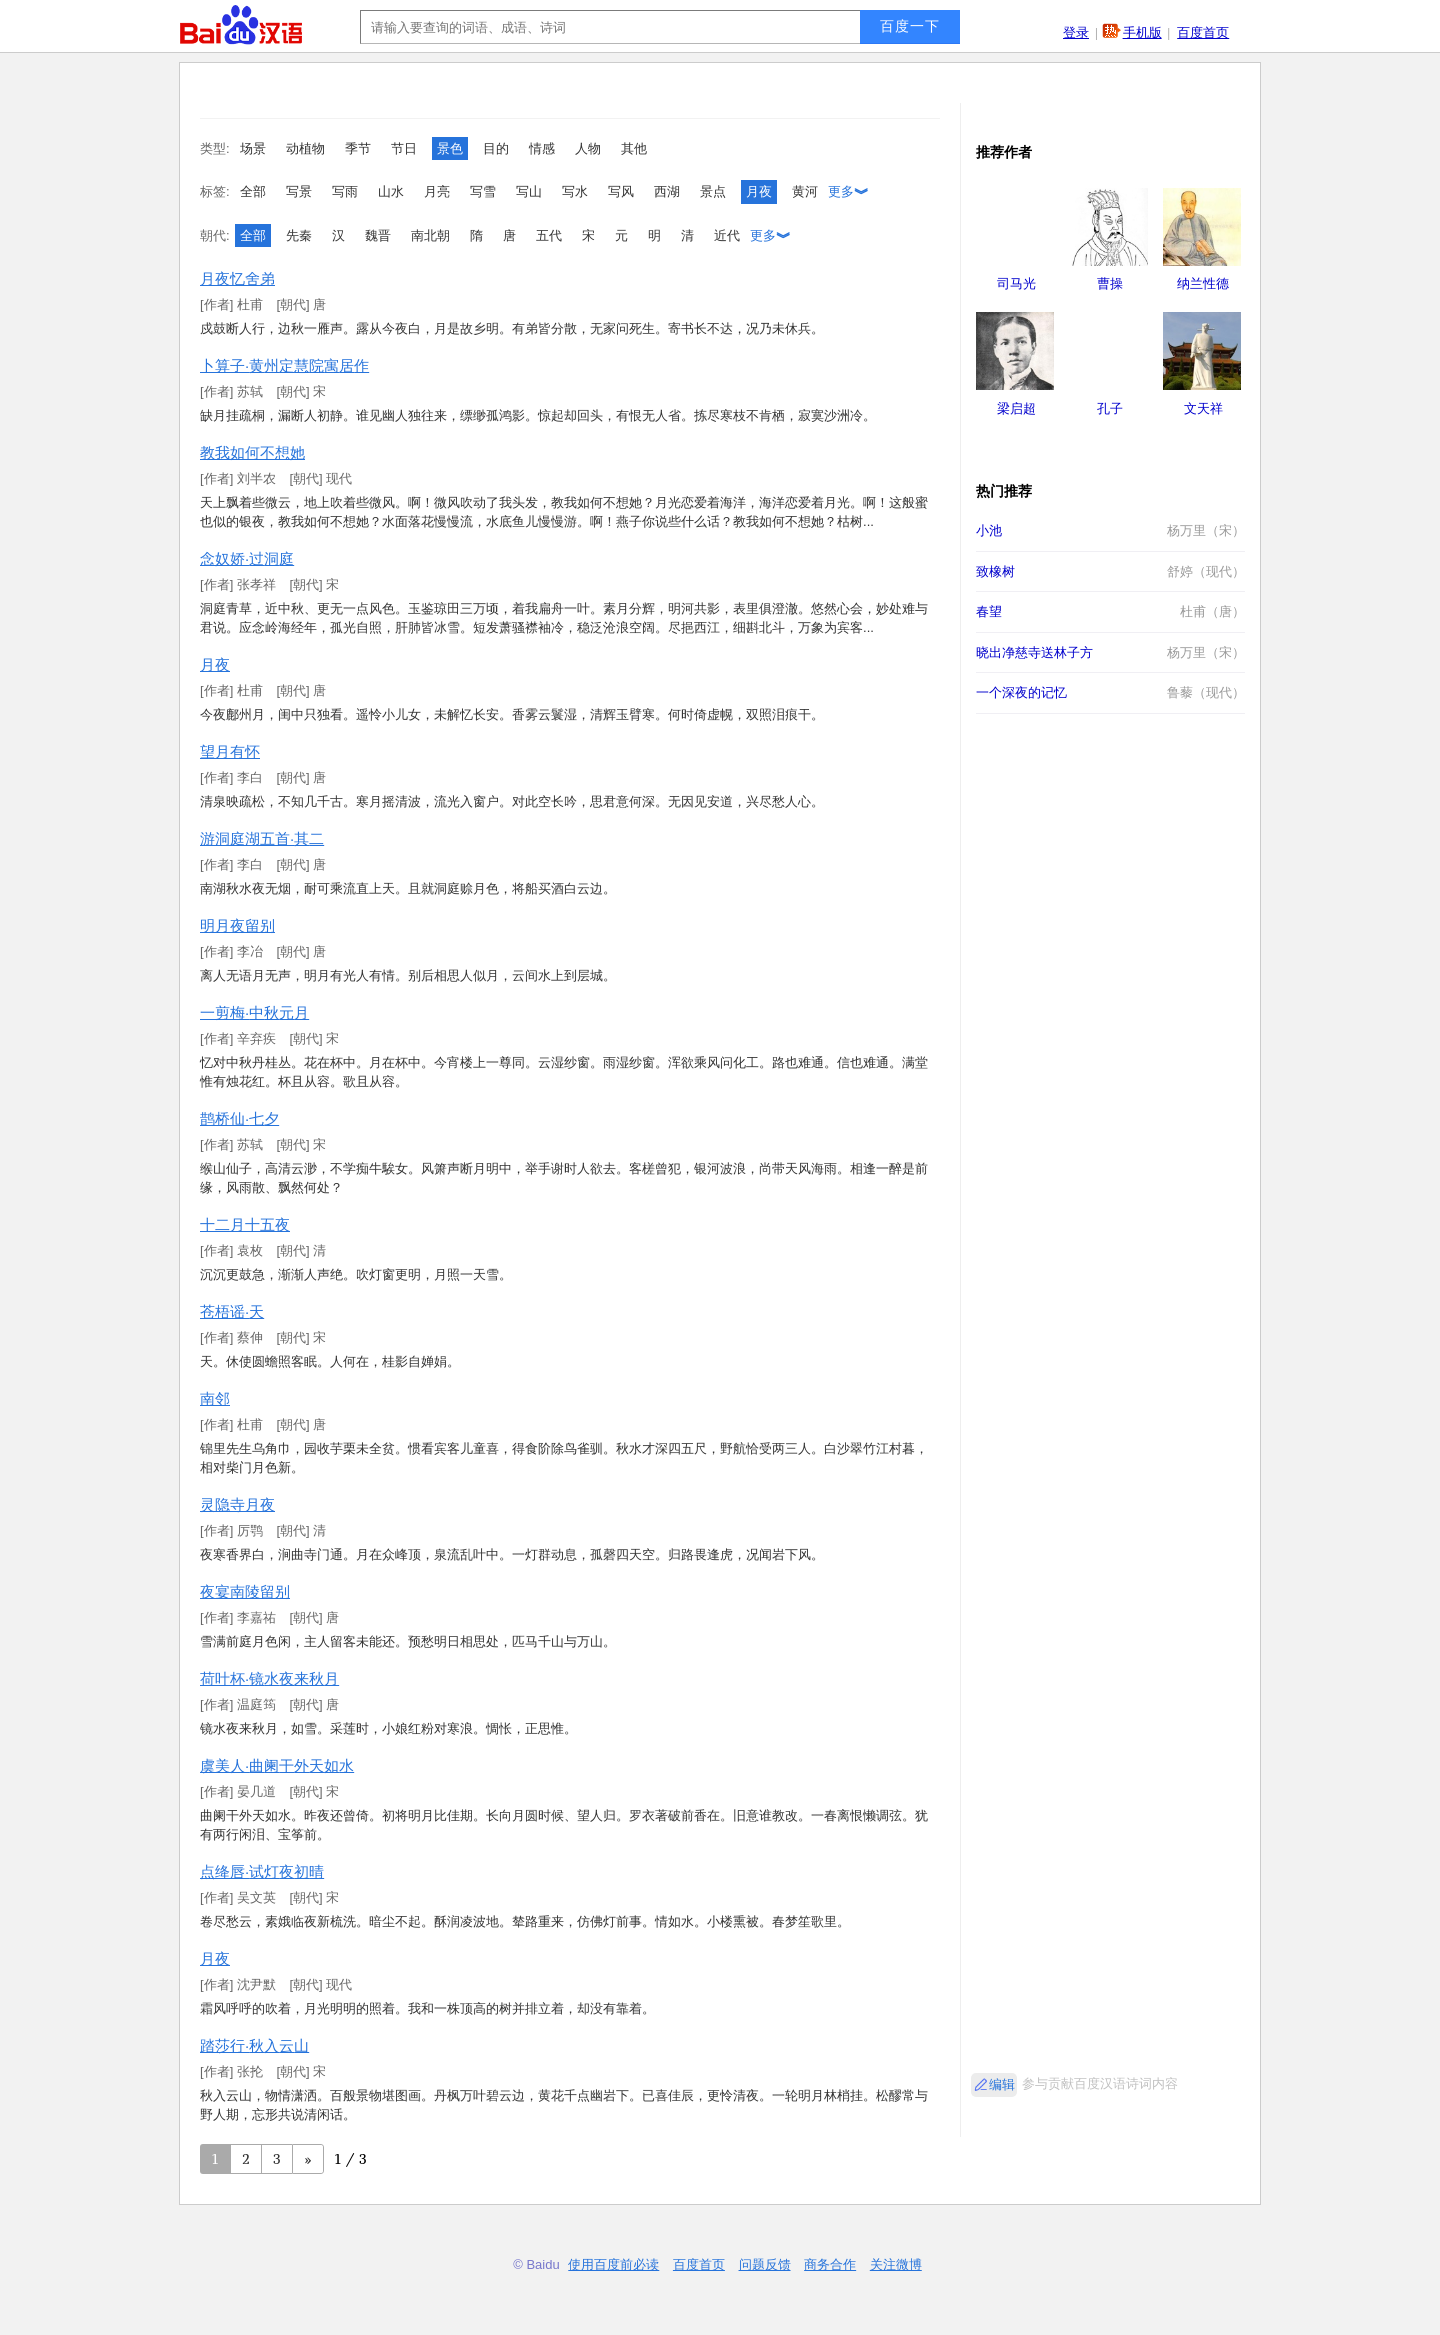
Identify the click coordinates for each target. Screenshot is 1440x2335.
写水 (575, 191)
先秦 (299, 235)
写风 (621, 191)
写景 (299, 191)
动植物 (305, 148)
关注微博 (896, 2264)
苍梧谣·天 (232, 1311)
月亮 (437, 191)
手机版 (1142, 32)
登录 (1076, 32)
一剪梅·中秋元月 (254, 1012)
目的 (496, 148)
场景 (253, 148)
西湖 (667, 191)
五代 (549, 235)
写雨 (345, 191)
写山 (529, 191)
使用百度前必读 (613, 2264)
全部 (253, 191)
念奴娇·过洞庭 (247, 558)
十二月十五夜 (245, 1224)
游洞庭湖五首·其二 (262, 838)
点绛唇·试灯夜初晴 (262, 1871)
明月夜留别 (237, 925)
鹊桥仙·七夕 (239, 1118)
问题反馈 (765, 2264)
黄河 (805, 191)
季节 (358, 148)
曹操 (1110, 283)
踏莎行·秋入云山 (254, 2045)
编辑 (1002, 2084)
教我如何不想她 (252, 452)
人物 (588, 148)
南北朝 (430, 235)
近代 (727, 235)
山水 (391, 191)
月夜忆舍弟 (237, 278)
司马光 (1016, 283)
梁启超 (1016, 408)
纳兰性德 (1203, 283)
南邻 (215, 1398)
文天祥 (1203, 408)
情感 (542, 148)
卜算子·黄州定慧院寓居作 (284, 365)
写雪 (483, 191)
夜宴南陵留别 (245, 1591)
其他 (634, 148)
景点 (713, 191)
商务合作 (830, 2264)
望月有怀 (230, 751)
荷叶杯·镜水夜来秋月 (269, 1678)
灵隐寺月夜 (237, 1504)
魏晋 (378, 235)
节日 (404, 148)
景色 (450, 148)
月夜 (759, 191)
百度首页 (1203, 32)
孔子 (1110, 408)
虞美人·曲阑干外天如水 (277, 1765)
